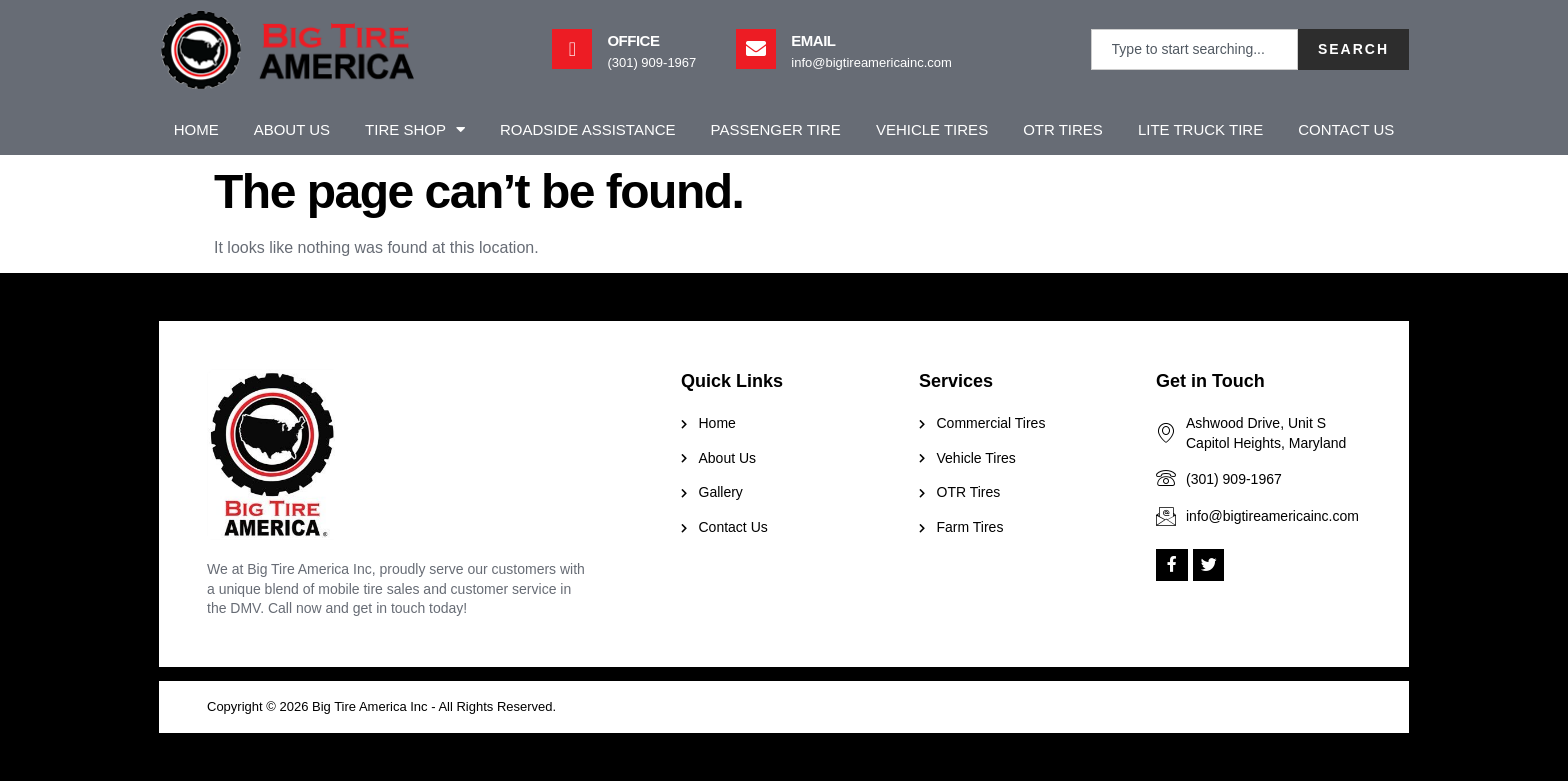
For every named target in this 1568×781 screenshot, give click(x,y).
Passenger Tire (776, 129)
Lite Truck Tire (1200, 129)
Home (196, 129)
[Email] (756, 49)
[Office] (572, 49)
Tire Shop (415, 129)
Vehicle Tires (932, 129)
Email (813, 40)
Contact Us (1346, 129)
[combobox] (1194, 49)
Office (633, 40)
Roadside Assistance (588, 129)
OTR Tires (1063, 129)
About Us (292, 129)
